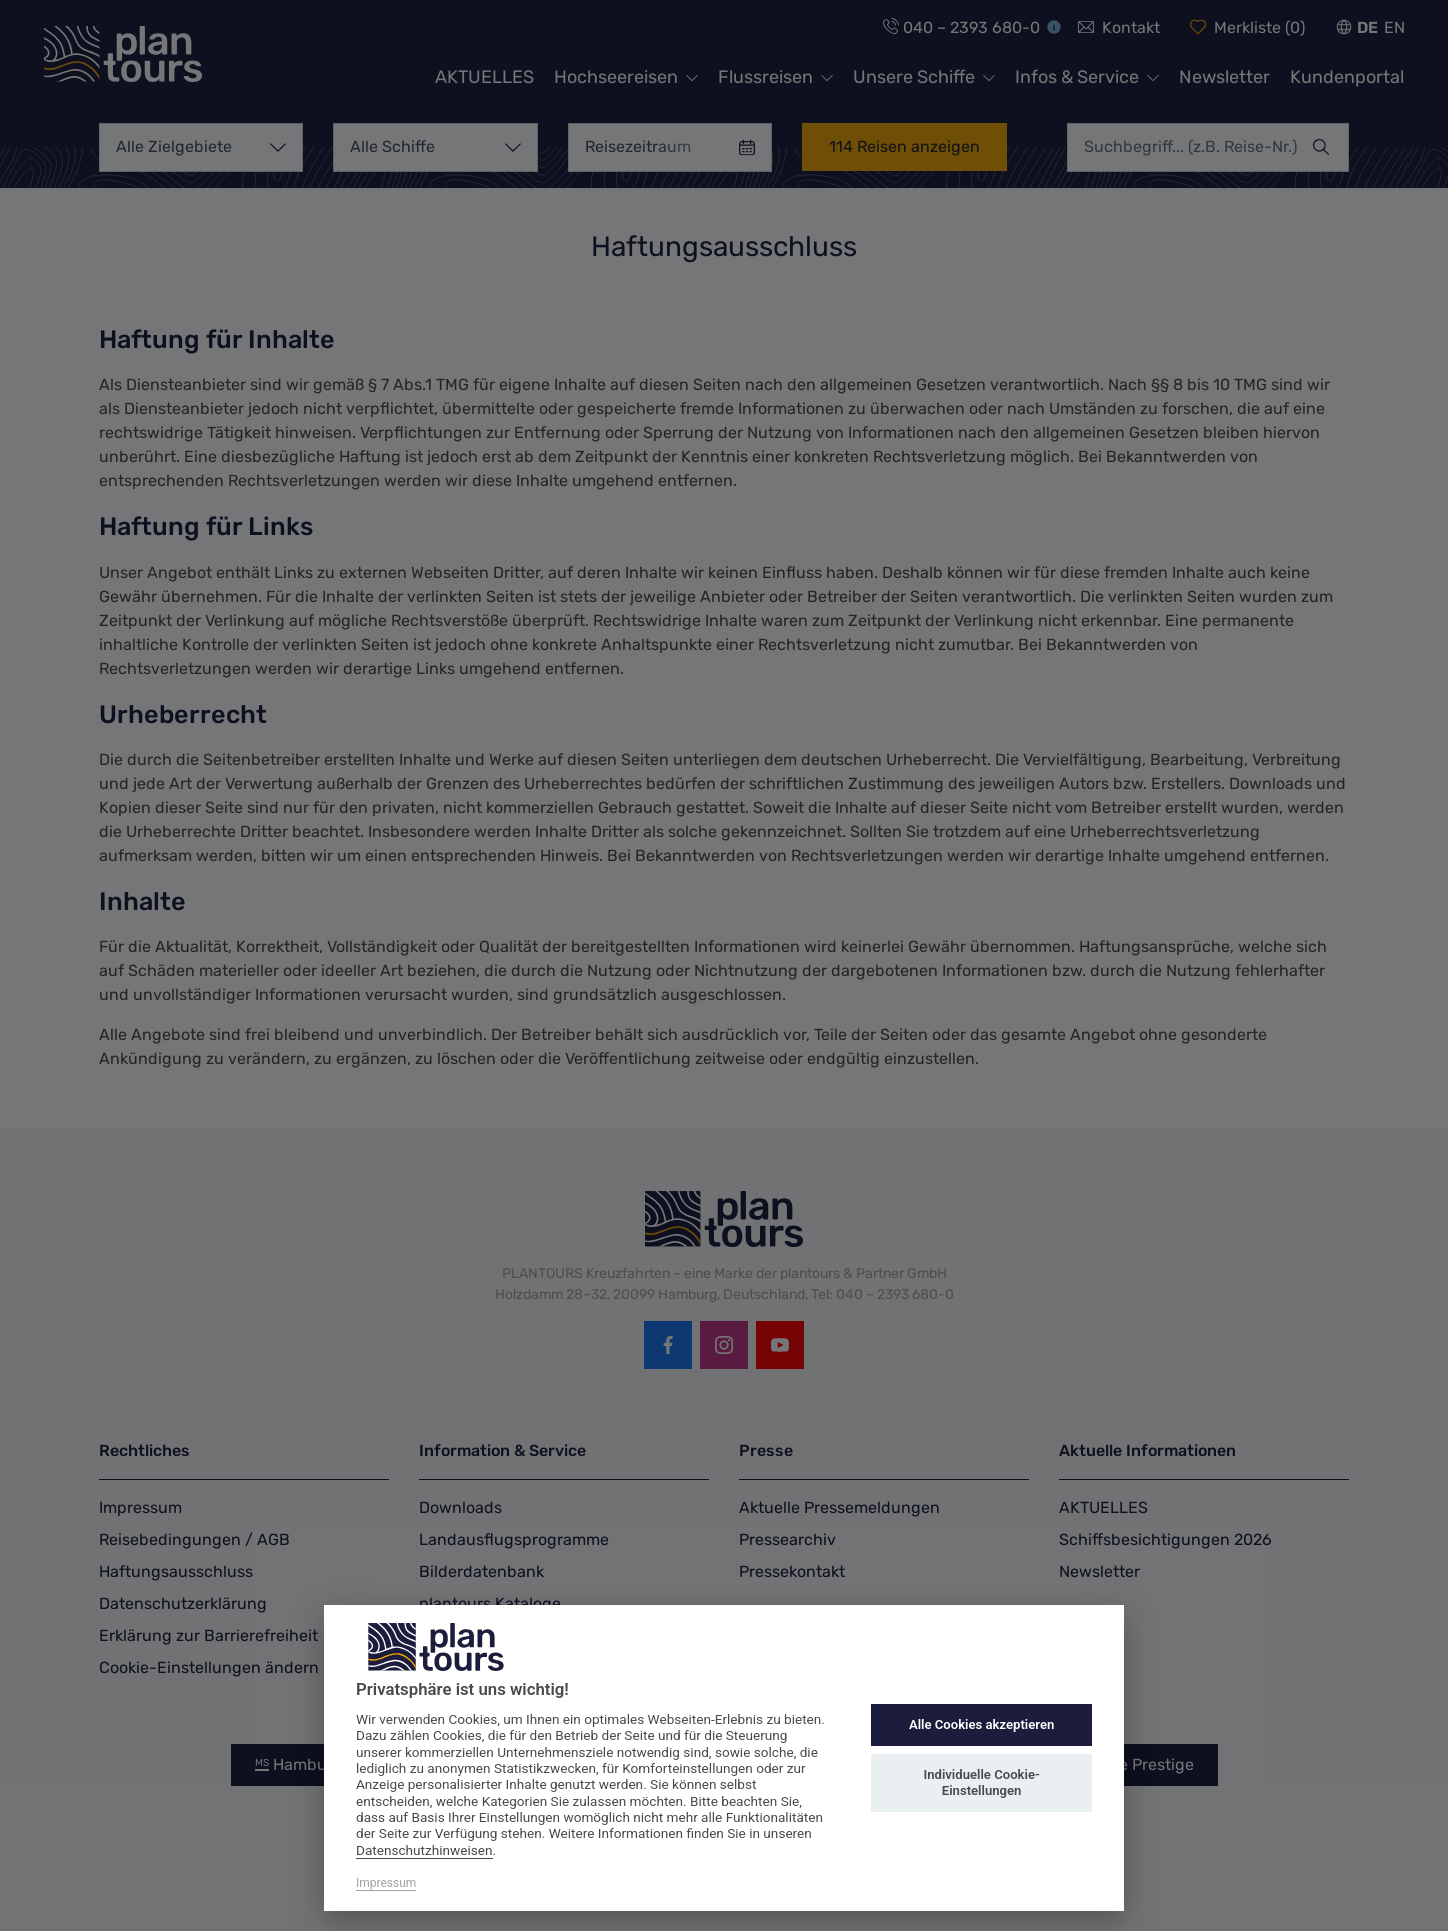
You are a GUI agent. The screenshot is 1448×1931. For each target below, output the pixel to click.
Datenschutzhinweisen (424, 1850)
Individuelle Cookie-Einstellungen (981, 1782)
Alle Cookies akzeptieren (981, 1724)
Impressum (386, 1883)
